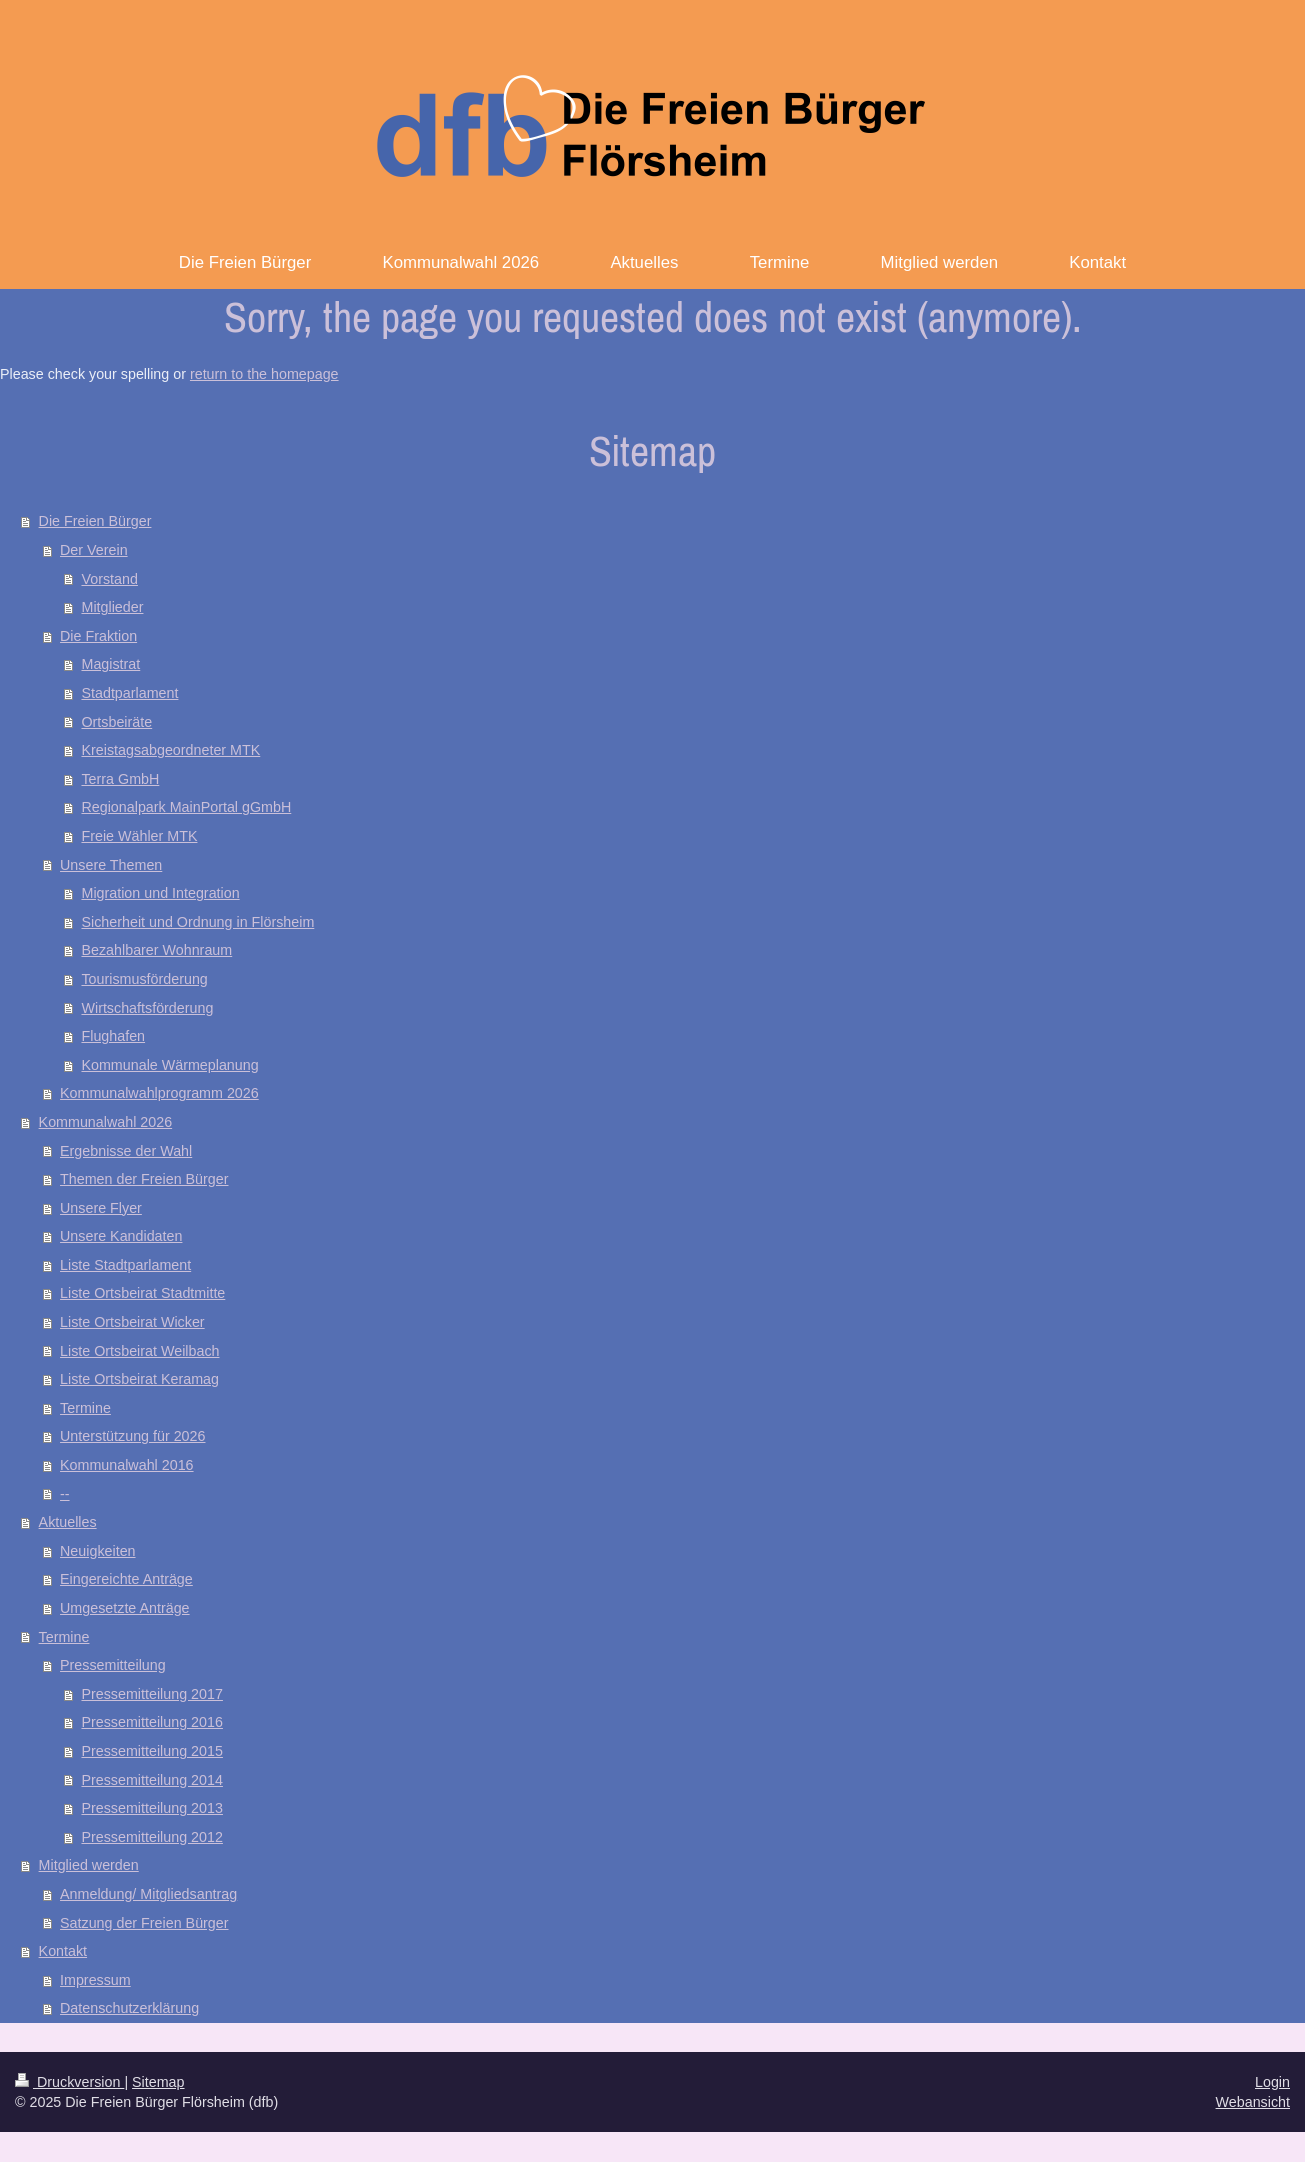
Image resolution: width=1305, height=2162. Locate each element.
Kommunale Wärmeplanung (169, 1065)
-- (65, 1494)
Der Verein (94, 550)
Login (1272, 2082)
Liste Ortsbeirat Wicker (132, 1322)
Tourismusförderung (144, 979)
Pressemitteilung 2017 (151, 1694)
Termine (85, 1408)
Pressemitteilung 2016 (151, 1722)
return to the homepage (264, 374)
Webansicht (1253, 2102)
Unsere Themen (111, 865)
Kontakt (63, 1951)
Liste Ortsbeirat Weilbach (139, 1351)
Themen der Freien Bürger (144, 1179)
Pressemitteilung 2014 (151, 1780)
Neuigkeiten (98, 1551)
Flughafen (113, 1036)
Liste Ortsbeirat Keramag (139, 1379)
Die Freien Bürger (95, 521)
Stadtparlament (129, 693)
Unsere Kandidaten (121, 1236)
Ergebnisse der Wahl (126, 1151)
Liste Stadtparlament (125, 1265)
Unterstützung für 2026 (132, 1436)
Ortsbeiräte (116, 722)
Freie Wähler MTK (139, 836)
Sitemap (158, 2082)
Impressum (95, 1980)
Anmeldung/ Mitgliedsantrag (148, 1894)
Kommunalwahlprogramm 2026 (159, 1093)
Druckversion (69, 2082)
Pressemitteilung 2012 (151, 1837)
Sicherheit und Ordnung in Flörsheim (197, 922)
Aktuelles (68, 1522)
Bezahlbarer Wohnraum (156, 950)
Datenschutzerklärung (129, 2008)
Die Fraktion (98, 636)
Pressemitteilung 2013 (151, 1808)
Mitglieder (112, 607)
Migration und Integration (160, 893)
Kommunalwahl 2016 (127, 1465)
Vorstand (109, 579)
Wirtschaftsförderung (147, 1008)
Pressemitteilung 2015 (151, 1751)
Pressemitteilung (113, 1665)
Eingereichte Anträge (126, 1579)
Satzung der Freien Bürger (144, 1923)
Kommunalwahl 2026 (106, 1122)
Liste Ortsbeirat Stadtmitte (142, 1293)
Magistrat (110, 664)
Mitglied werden (89, 1865)
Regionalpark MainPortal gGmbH (186, 807)
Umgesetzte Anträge (125, 1608)
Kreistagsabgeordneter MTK (170, 750)
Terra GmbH (120, 779)
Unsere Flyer (101, 1208)
